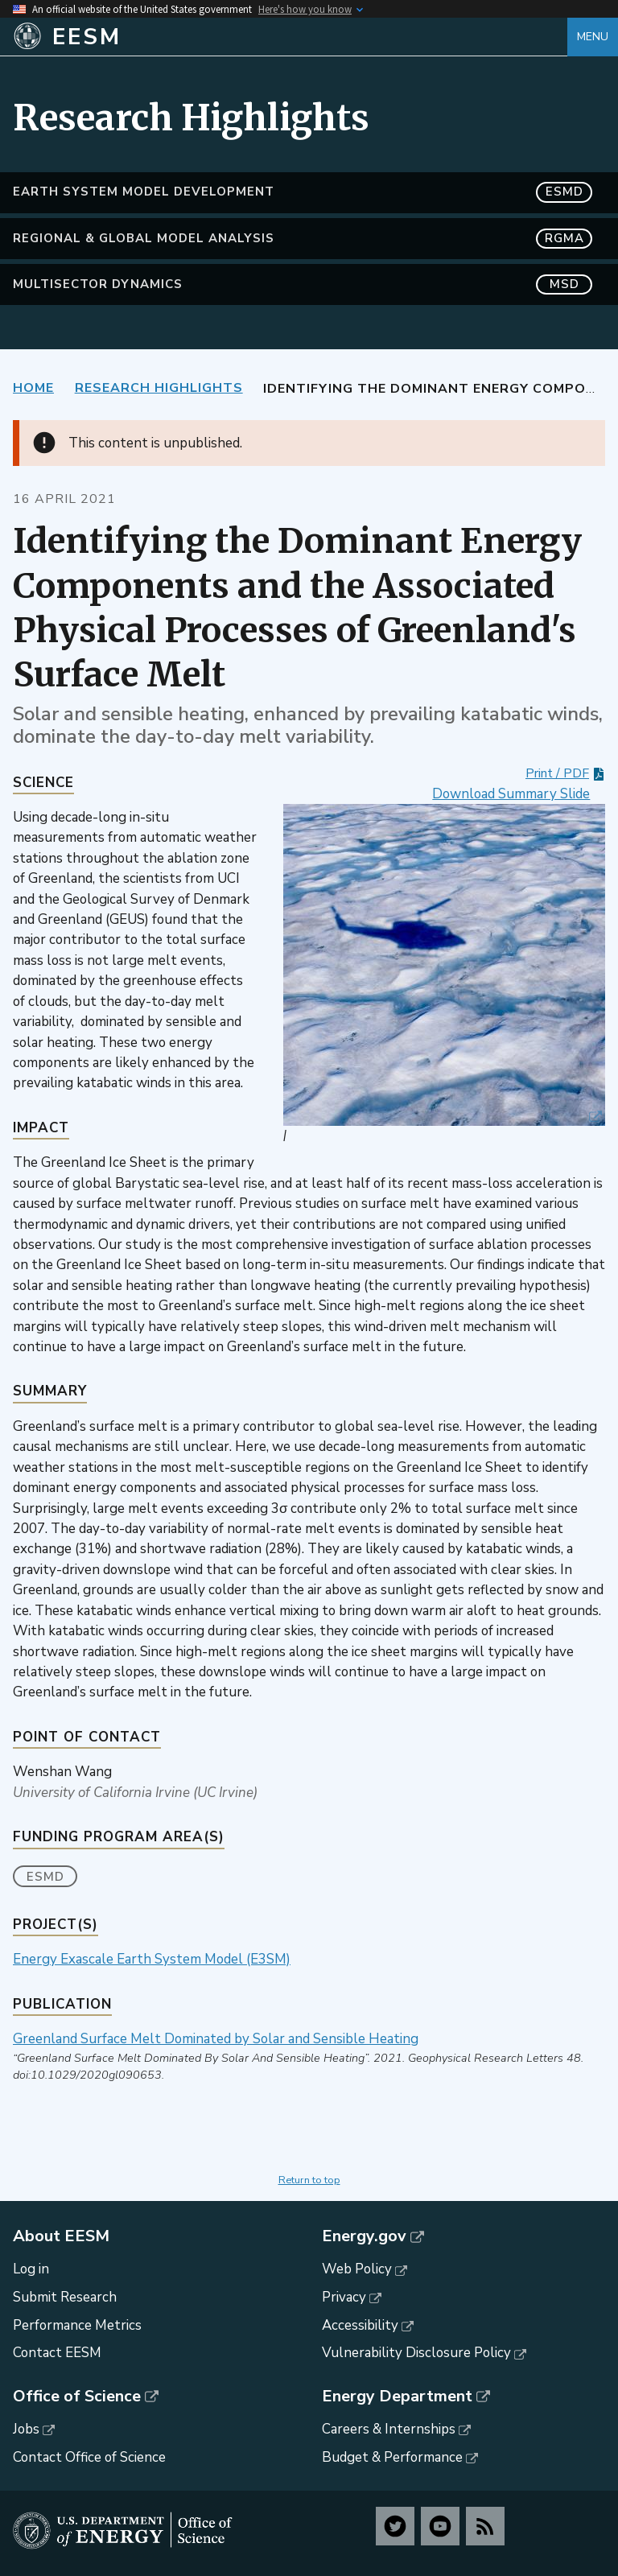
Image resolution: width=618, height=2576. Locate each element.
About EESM (61, 2236)
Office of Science (77, 2396)
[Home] (290, 37)
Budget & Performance (392, 2457)
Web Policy (357, 2269)
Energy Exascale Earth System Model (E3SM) (151, 1959)
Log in (31, 2269)
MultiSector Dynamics (302, 284)
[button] (444, 965)
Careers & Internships (388, 2429)
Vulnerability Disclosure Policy (416, 2352)
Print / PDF (557, 773)
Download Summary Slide (511, 794)
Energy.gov (364, 2236)
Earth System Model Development (302, 192)
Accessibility (360, 2325)
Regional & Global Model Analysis (302, 239)
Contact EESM (57, 2352)
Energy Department (397, 2396)
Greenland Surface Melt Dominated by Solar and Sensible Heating (215, 2039)
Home (33, 388)
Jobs (26, 2429)
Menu (592, 36)
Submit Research (65, 2297)
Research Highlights (159, 388)
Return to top (309, 2180)
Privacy (344, 2297)
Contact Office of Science (89, 2457)
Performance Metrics (77, 2325)
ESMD (45, 1877)
